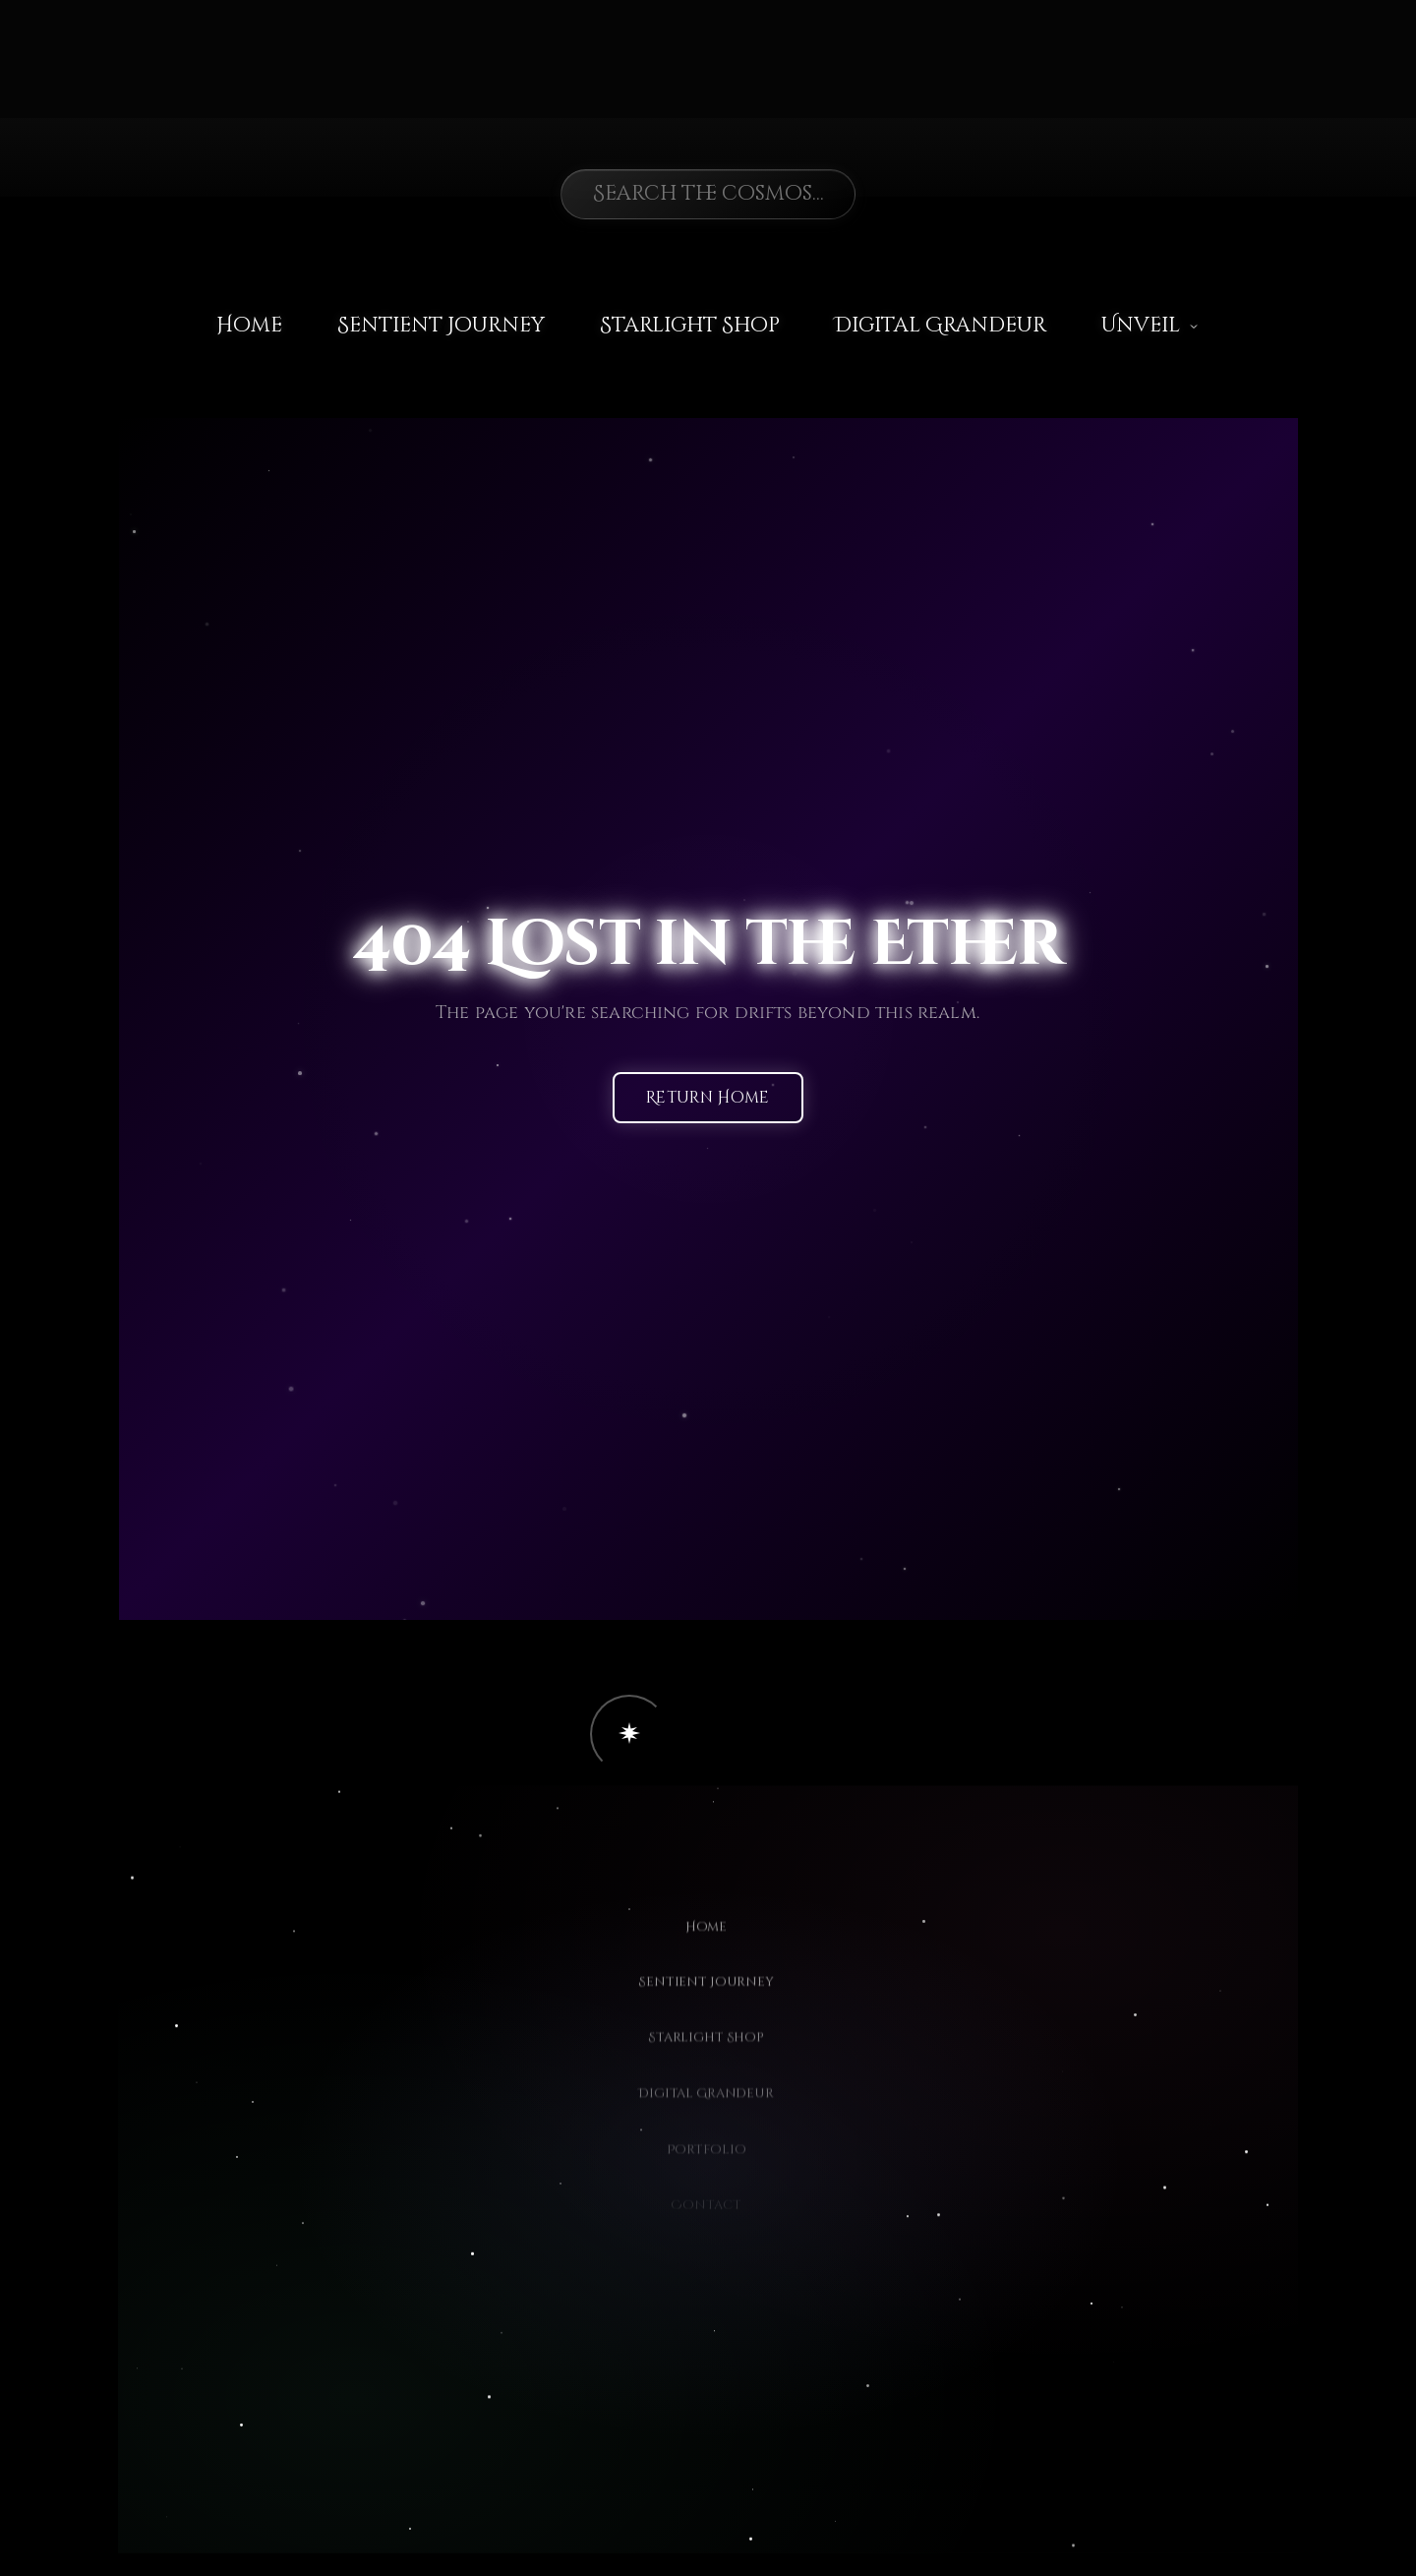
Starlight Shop (690, 325)
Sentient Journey (441, 325)
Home (249, 325)
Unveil (1150, 325)
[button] (629, 1734)
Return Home (708, 1098)
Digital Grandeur (940, 325)
